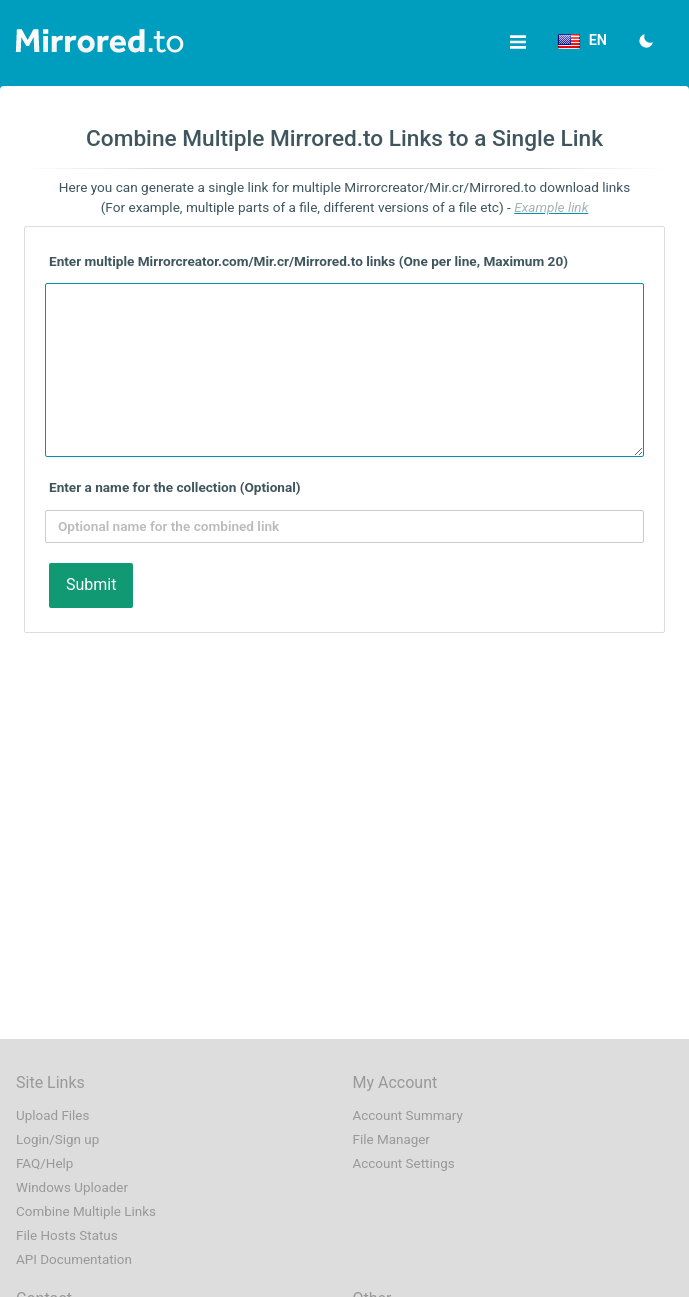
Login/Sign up (57, 1139)
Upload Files (52, 1115)
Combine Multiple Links (86, 1211)
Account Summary (408, 1115)
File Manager (391, 1139)
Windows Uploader (72, 1187)
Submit (91, 584)
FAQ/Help (44, 1163)
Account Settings (404, 1163)
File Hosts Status (67, 1235)
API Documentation (74, 1259)
